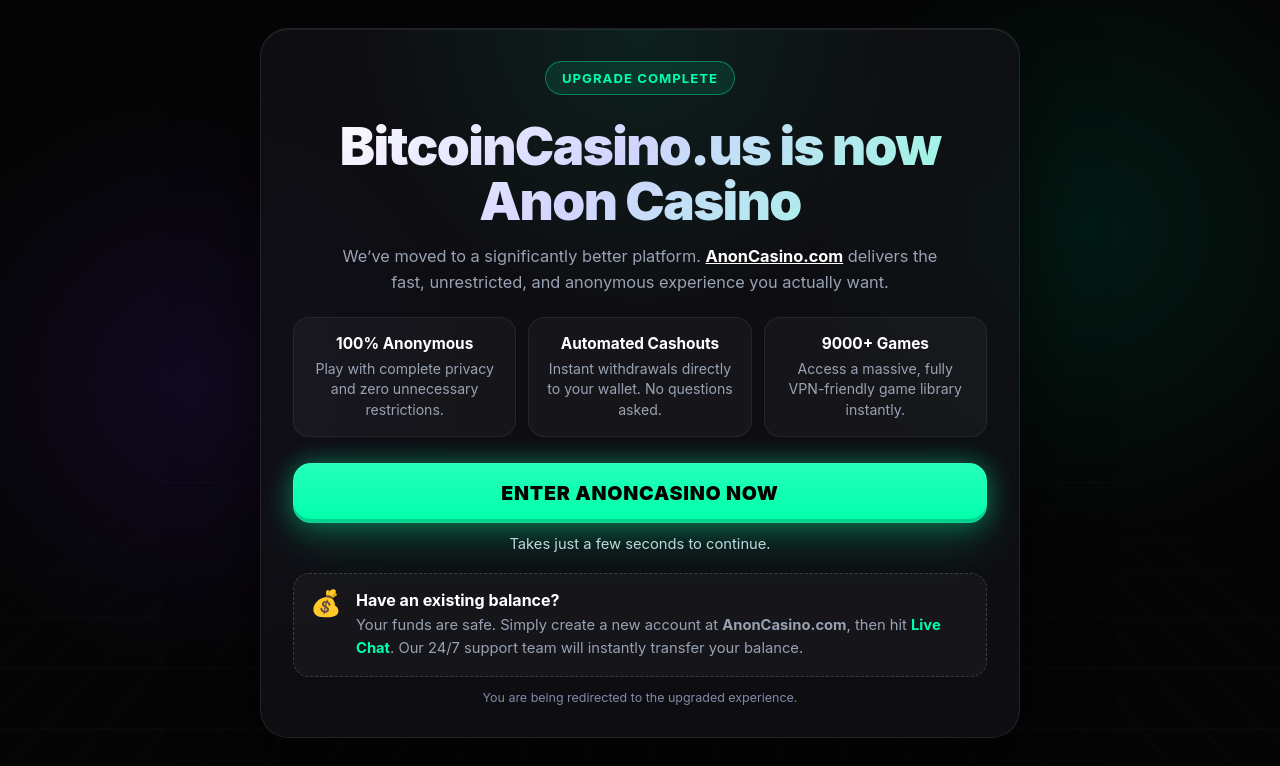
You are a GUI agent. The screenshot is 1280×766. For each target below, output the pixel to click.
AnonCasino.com (775, 256)
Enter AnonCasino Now (640, 493)
